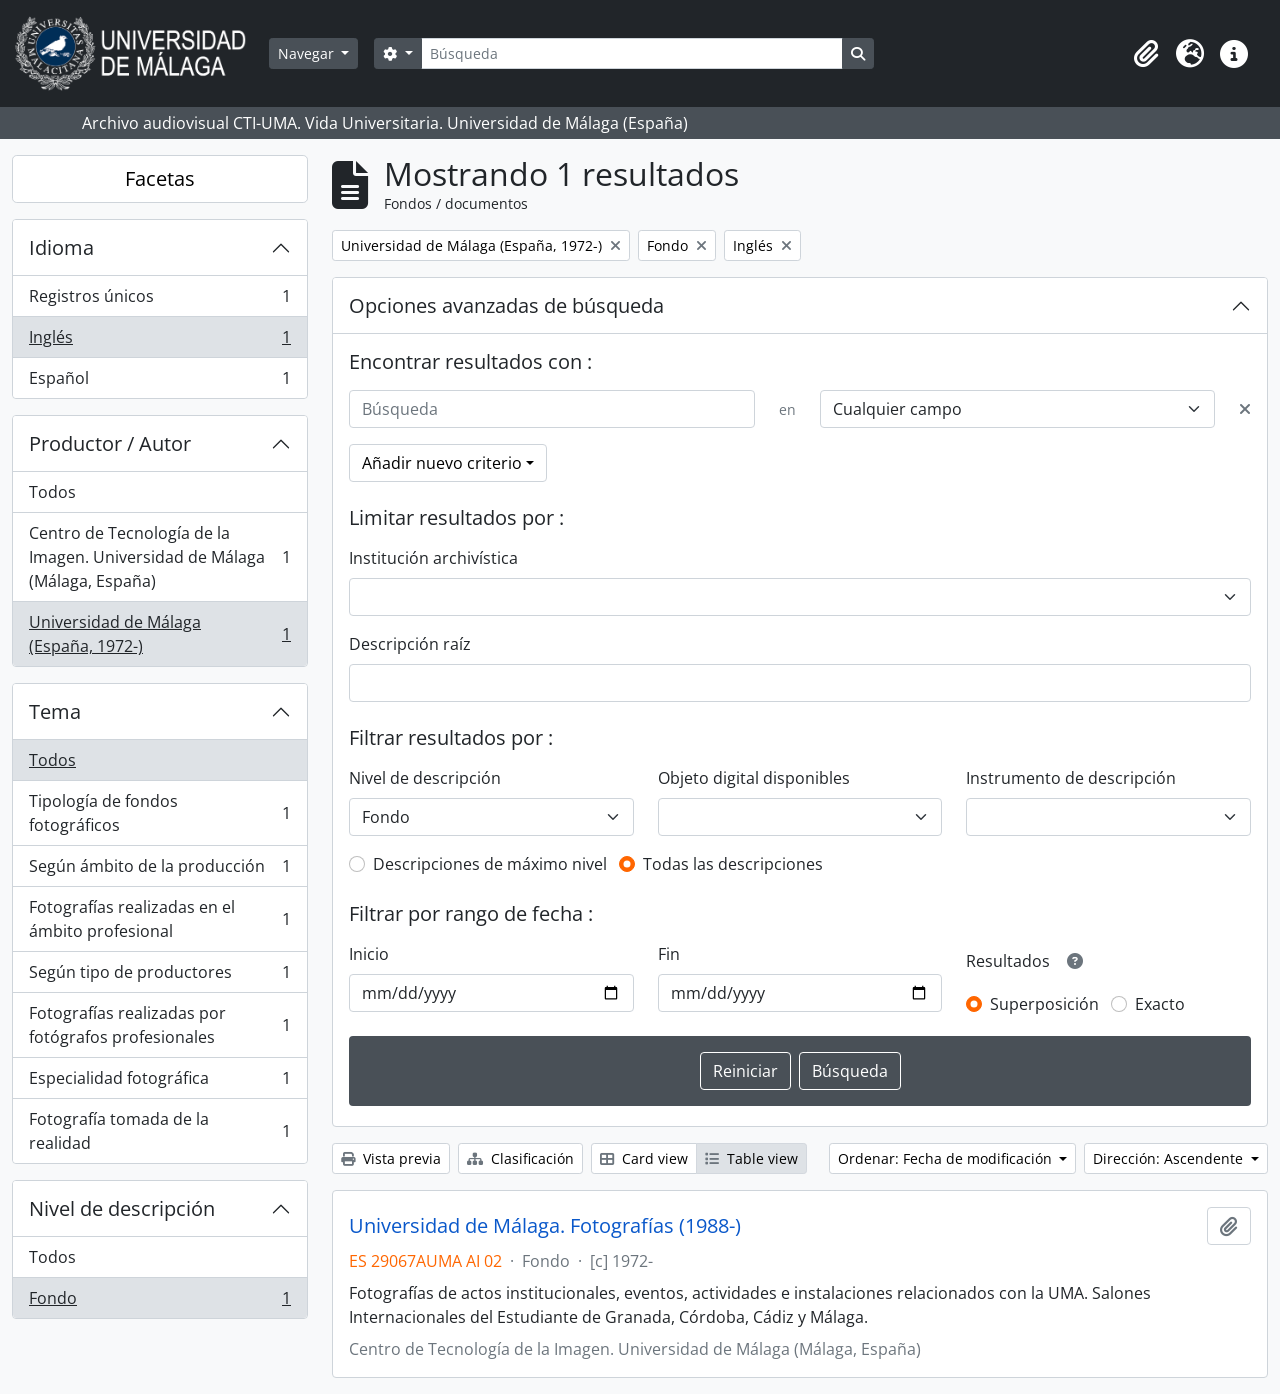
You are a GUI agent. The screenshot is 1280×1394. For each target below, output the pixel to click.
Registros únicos (159, 300)
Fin (669, 954)
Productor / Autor (110, 443)
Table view (751, 1158)
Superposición (1044, 1004)
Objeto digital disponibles (754, 778)
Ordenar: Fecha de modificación (947, 1158)
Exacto (1160, 1004)
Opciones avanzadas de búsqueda (506, 305)
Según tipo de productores (159, 976)
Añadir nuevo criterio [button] (442, 463)
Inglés (159, 341)
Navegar (308, 53)
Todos (52, 492)
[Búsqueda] (632, 53)
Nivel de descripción (122, 1208)
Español (159, 382)
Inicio (369, 954)
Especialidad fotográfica (159, 1082)
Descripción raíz (410, 644)
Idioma (61, 247)
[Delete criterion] (1245, 409)
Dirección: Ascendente (1170, 1158)
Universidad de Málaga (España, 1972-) (159, 634)
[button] (1146, 54)
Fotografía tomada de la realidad (159, 1131)
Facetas (160, 178)
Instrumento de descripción (1071, 778)
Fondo (159, 1302)
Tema (55, 711)
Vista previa (391, 1158)
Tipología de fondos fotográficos (159, 813)
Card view (644, 1158)
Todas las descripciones (733, 864)
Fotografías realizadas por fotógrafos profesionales (159, 1025)
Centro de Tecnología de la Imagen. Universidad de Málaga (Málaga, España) (159, 557)
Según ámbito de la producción (159, 870)
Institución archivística (433, 558)
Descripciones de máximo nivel (490, 864)
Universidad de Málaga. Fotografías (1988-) (545, 1226)
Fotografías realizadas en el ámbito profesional (159, 919)
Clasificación (520, 1158)
